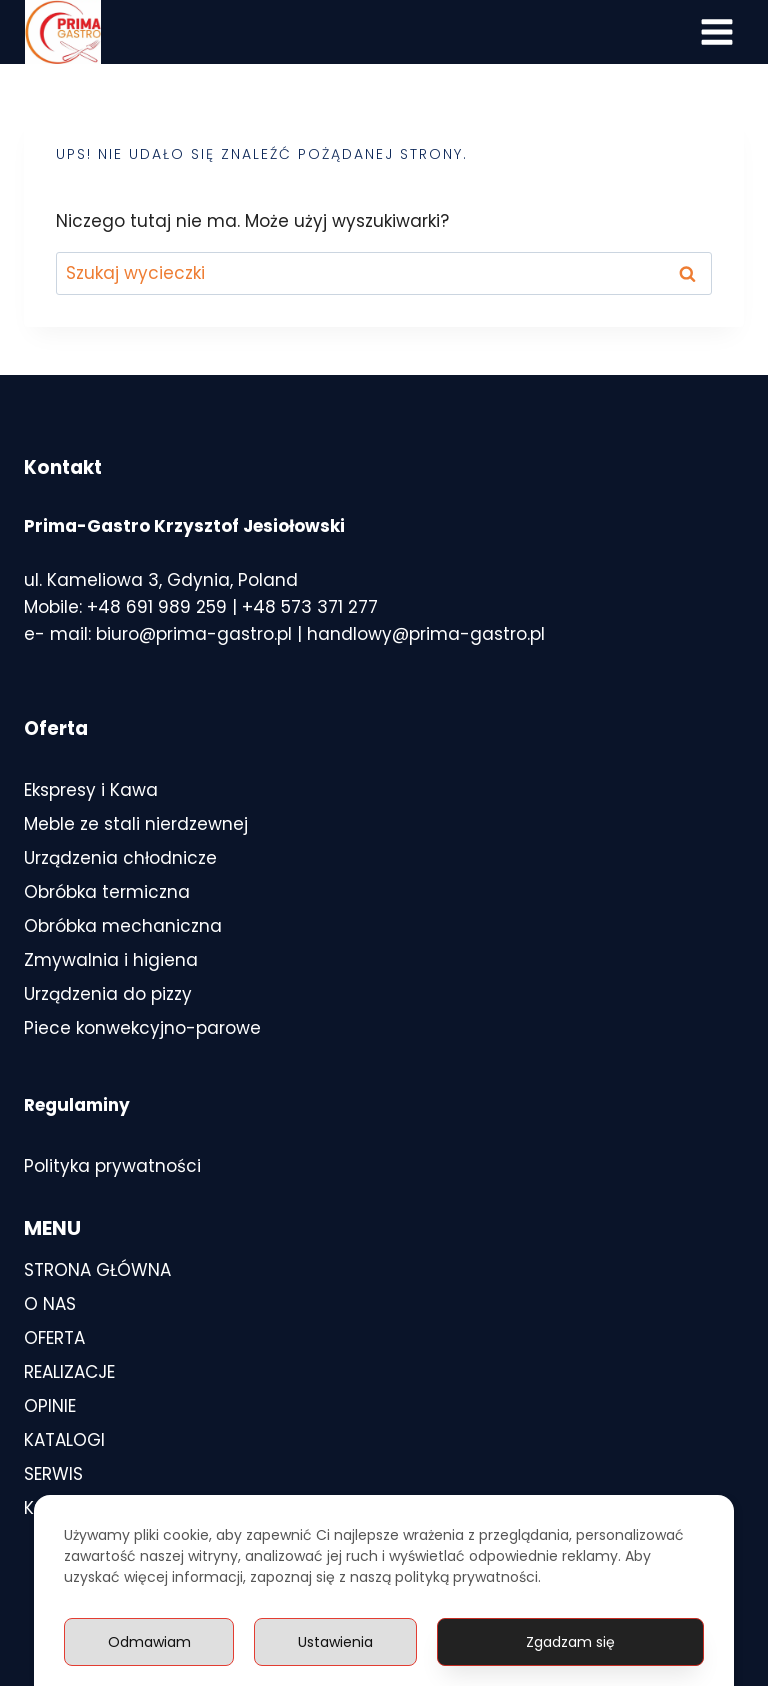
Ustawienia (335, 1642)
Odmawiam (149, 1642)
